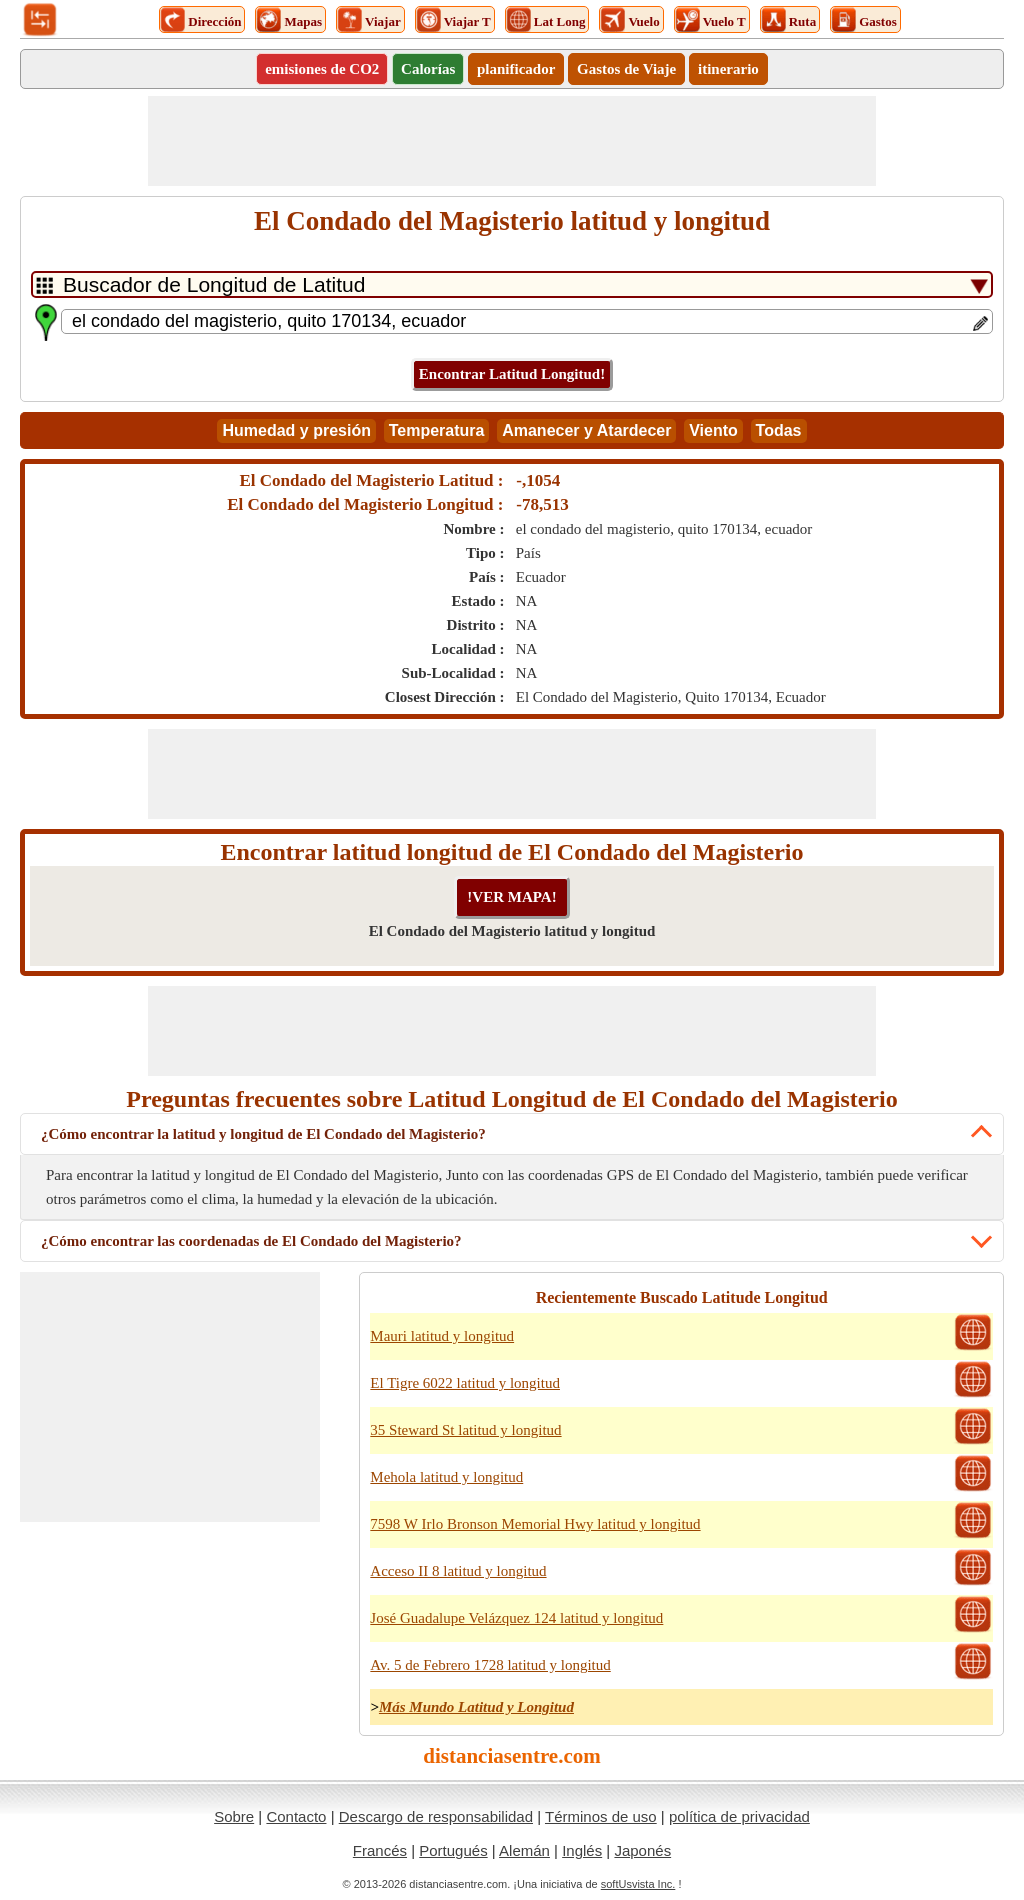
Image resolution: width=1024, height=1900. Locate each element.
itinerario (728, 69)
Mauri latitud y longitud (442, 1336)
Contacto (296, 1816)
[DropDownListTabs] (512, 284)
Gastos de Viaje (626, 69)
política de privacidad (739, 1816)
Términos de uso (601, 1816)
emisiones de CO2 (322, 69)
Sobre (234, 1816)
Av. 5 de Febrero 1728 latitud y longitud (490, 1665)
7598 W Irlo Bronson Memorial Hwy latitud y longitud (535, 1524)
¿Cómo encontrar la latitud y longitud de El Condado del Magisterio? (263, 1134)
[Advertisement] (512, 141)
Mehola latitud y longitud (446, 1477)
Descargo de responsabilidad (436, 1816)
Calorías (428, 69)
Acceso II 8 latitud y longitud (458, 1571)
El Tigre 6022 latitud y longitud (465, 1383)
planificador (516, 69)
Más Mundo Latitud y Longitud (476, 1707)
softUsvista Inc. (638, 1884)
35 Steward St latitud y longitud (465, 1430)
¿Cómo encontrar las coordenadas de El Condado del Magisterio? (251, 1241)
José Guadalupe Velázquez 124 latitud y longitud (516, 1618)
